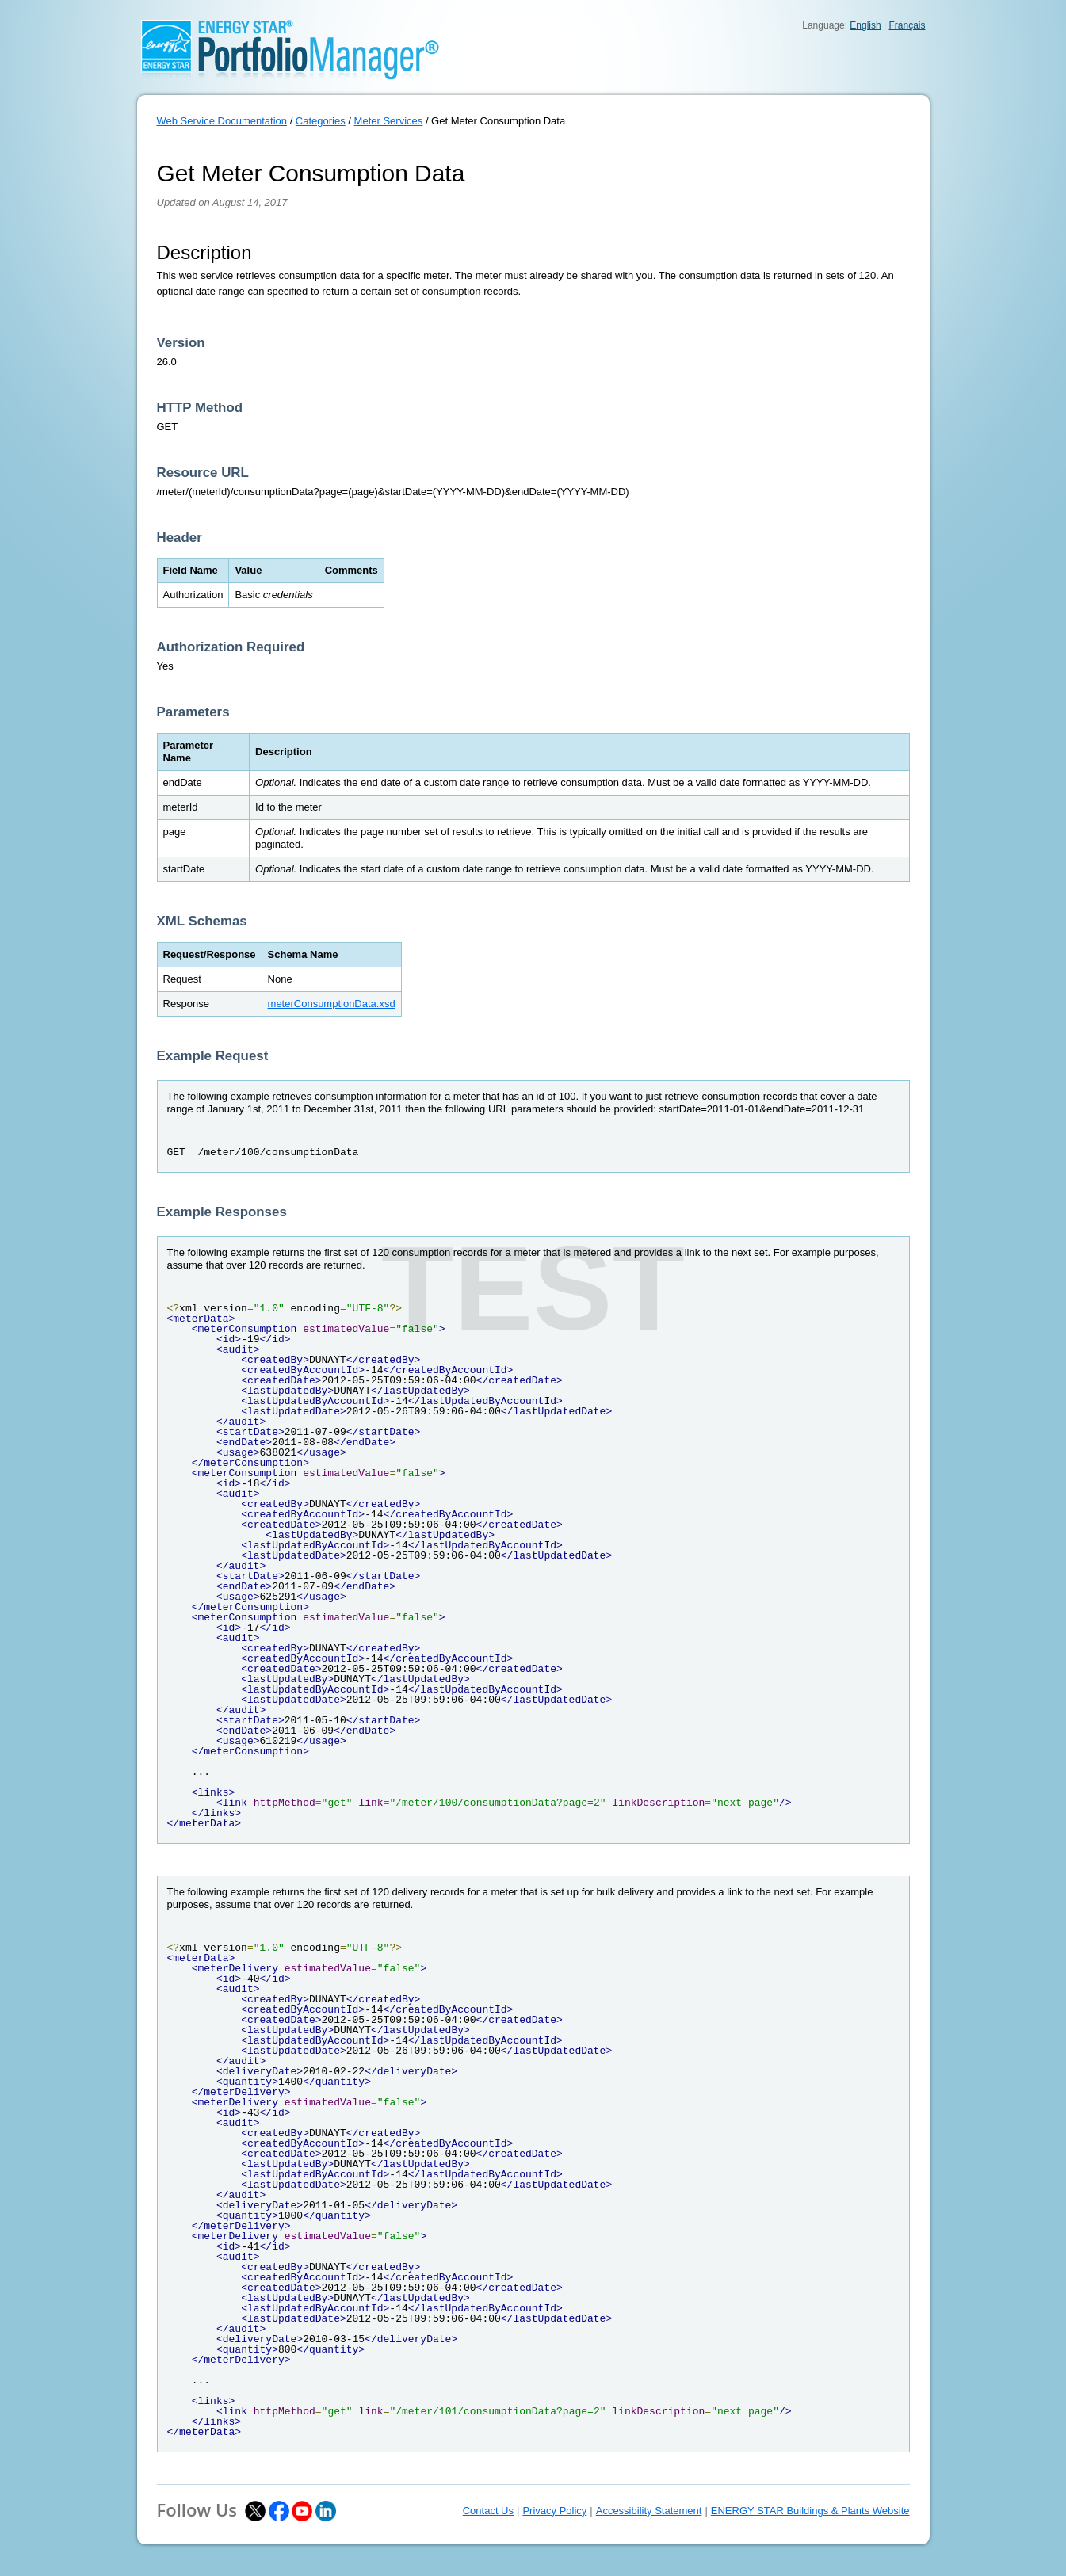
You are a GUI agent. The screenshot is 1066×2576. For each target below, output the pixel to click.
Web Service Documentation (222, 121)
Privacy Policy (554, 2511)
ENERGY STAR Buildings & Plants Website (810, 2511)
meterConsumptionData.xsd (331, 1003)
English (865, 25)
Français (906, 25)
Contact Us (488, 2511)
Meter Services (388, 121)
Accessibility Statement (649, 2511)
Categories (321, 121)
